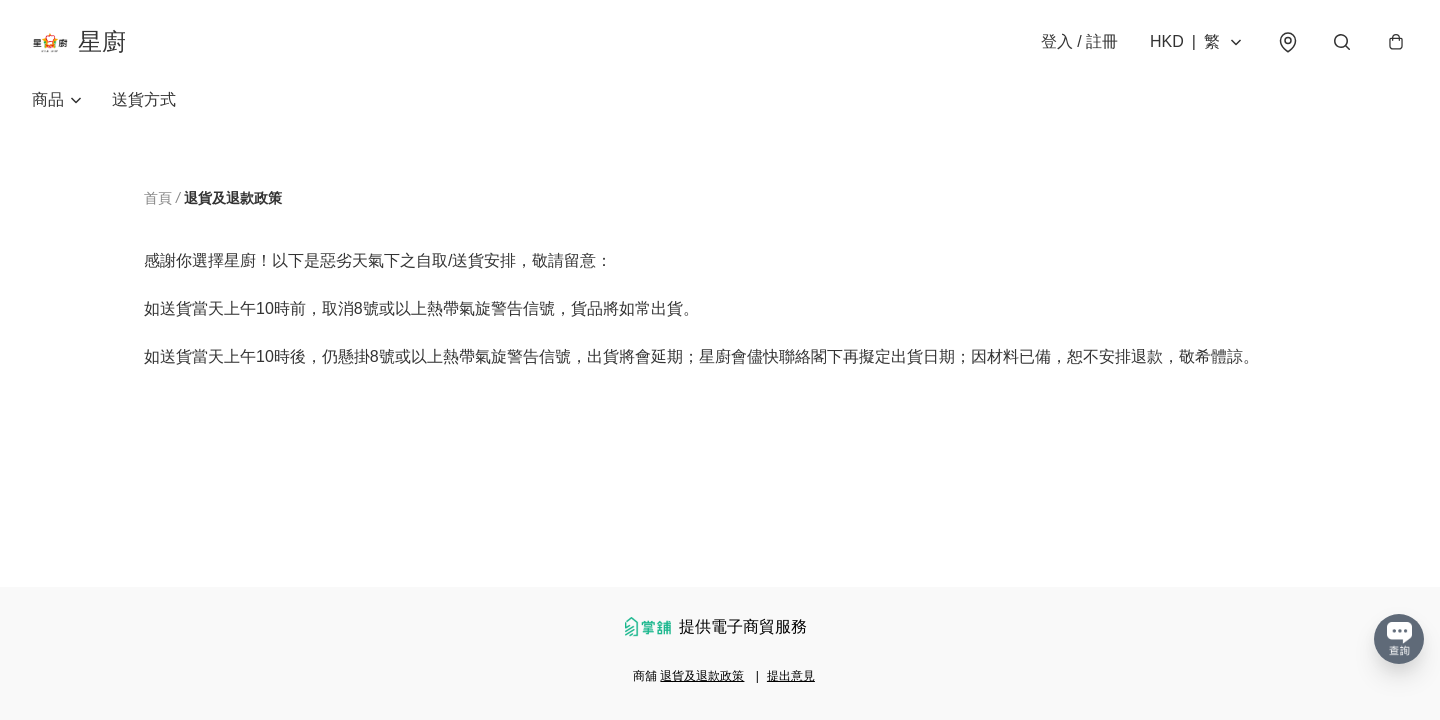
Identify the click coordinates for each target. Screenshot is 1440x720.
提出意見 (791, 676)
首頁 (158, 198)
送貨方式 (144, 99)
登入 (1079, 41)
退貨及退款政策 (702, 676)
